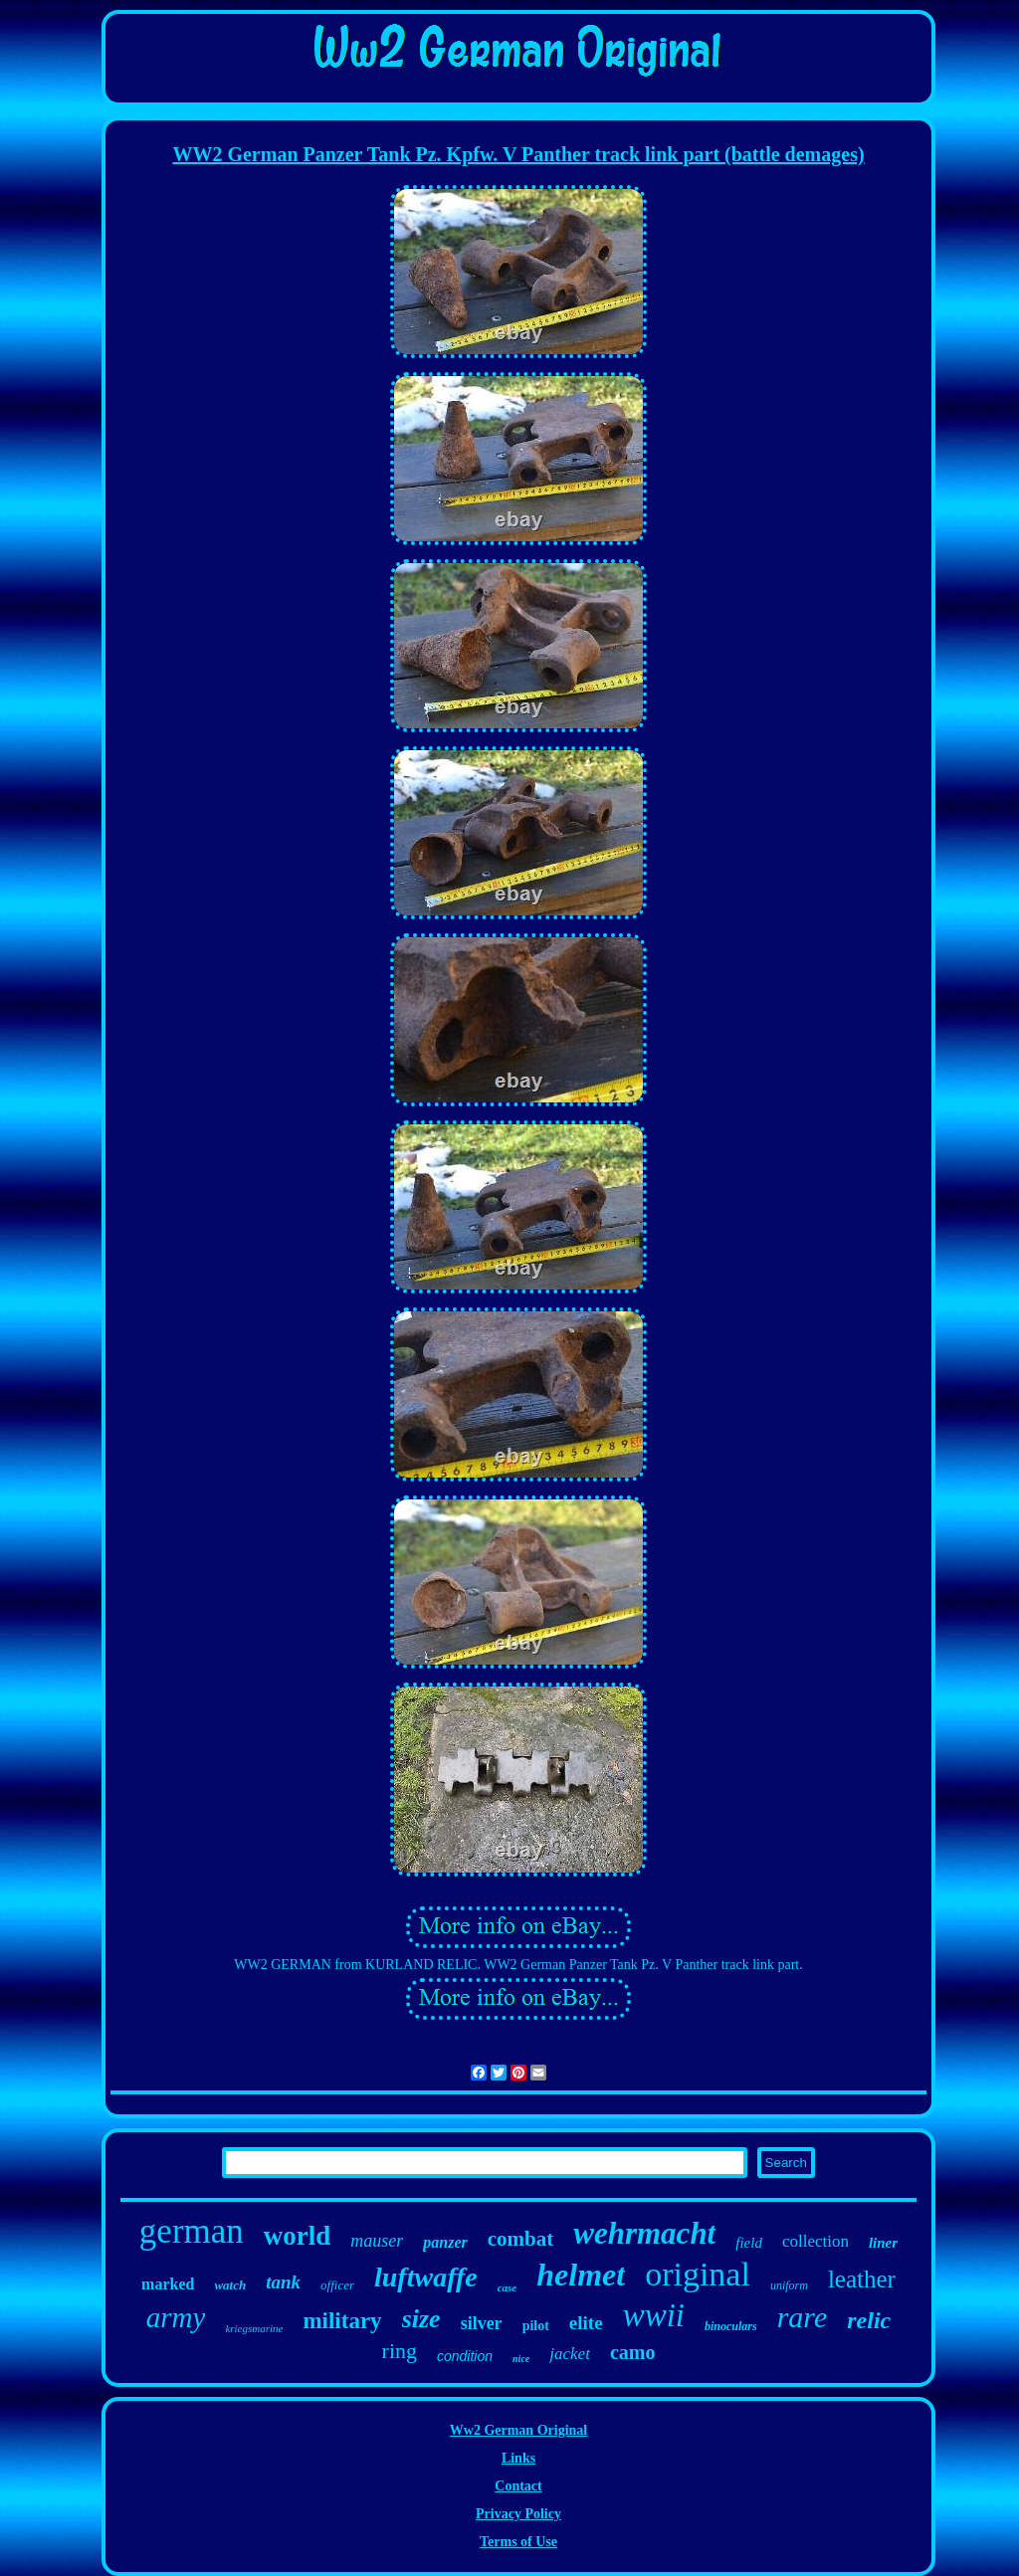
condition (465, 2356)
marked (167, 2284)
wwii (654, 2315)
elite (586, 2322)
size (421, 2318)
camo (633, 2352)
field (748, 2243)
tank (283, 2282)
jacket (569, 2353)
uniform (789, 2285)
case (507, 2287)
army (176, 2317)
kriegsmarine (254, 2328)
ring (399, 2350)
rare (802, 2316)
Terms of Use (518, 2541)
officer (337, 2285)
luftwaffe (426, 2277)
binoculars (731, 2326)
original (697, 2274)
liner (883, 2243)
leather (862, 2279)
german (191, 2231)
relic (869, 2320)
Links (518, 2458)
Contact (518, 2485)
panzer (445, 2242)
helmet (580, 2274)
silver (482, 2323)
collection (815, 2241)
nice (520, 2358)
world (297, 2236)
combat (521, 2239)
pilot (535, 2325)
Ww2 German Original (518, 2430)
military (342, 2320)
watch (230, 2285)
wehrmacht (644, 2233)
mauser (376, 2241)
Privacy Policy (518, 2513)
